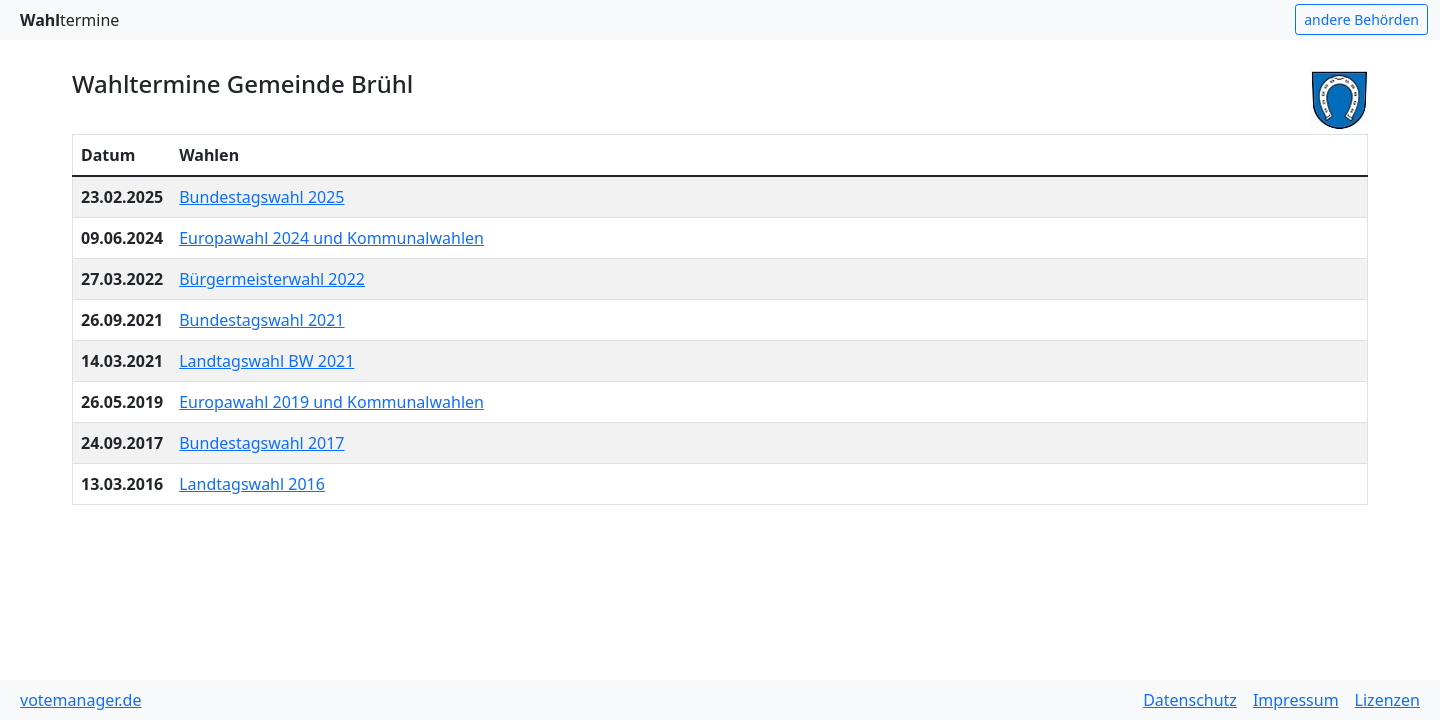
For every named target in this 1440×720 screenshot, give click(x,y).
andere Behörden (1361, 19)
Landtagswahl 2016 (252, 484)
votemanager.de (80, 700)
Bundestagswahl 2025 (261, 197)
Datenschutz (1190, 700)
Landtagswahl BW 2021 (266, 361)
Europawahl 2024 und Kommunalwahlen (331, 238)
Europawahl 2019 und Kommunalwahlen (331, 402)
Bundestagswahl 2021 (261, 320)
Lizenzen (1387, 700)
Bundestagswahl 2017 (261, 443)
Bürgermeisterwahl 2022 (272, 279)
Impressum (1296, 700)
